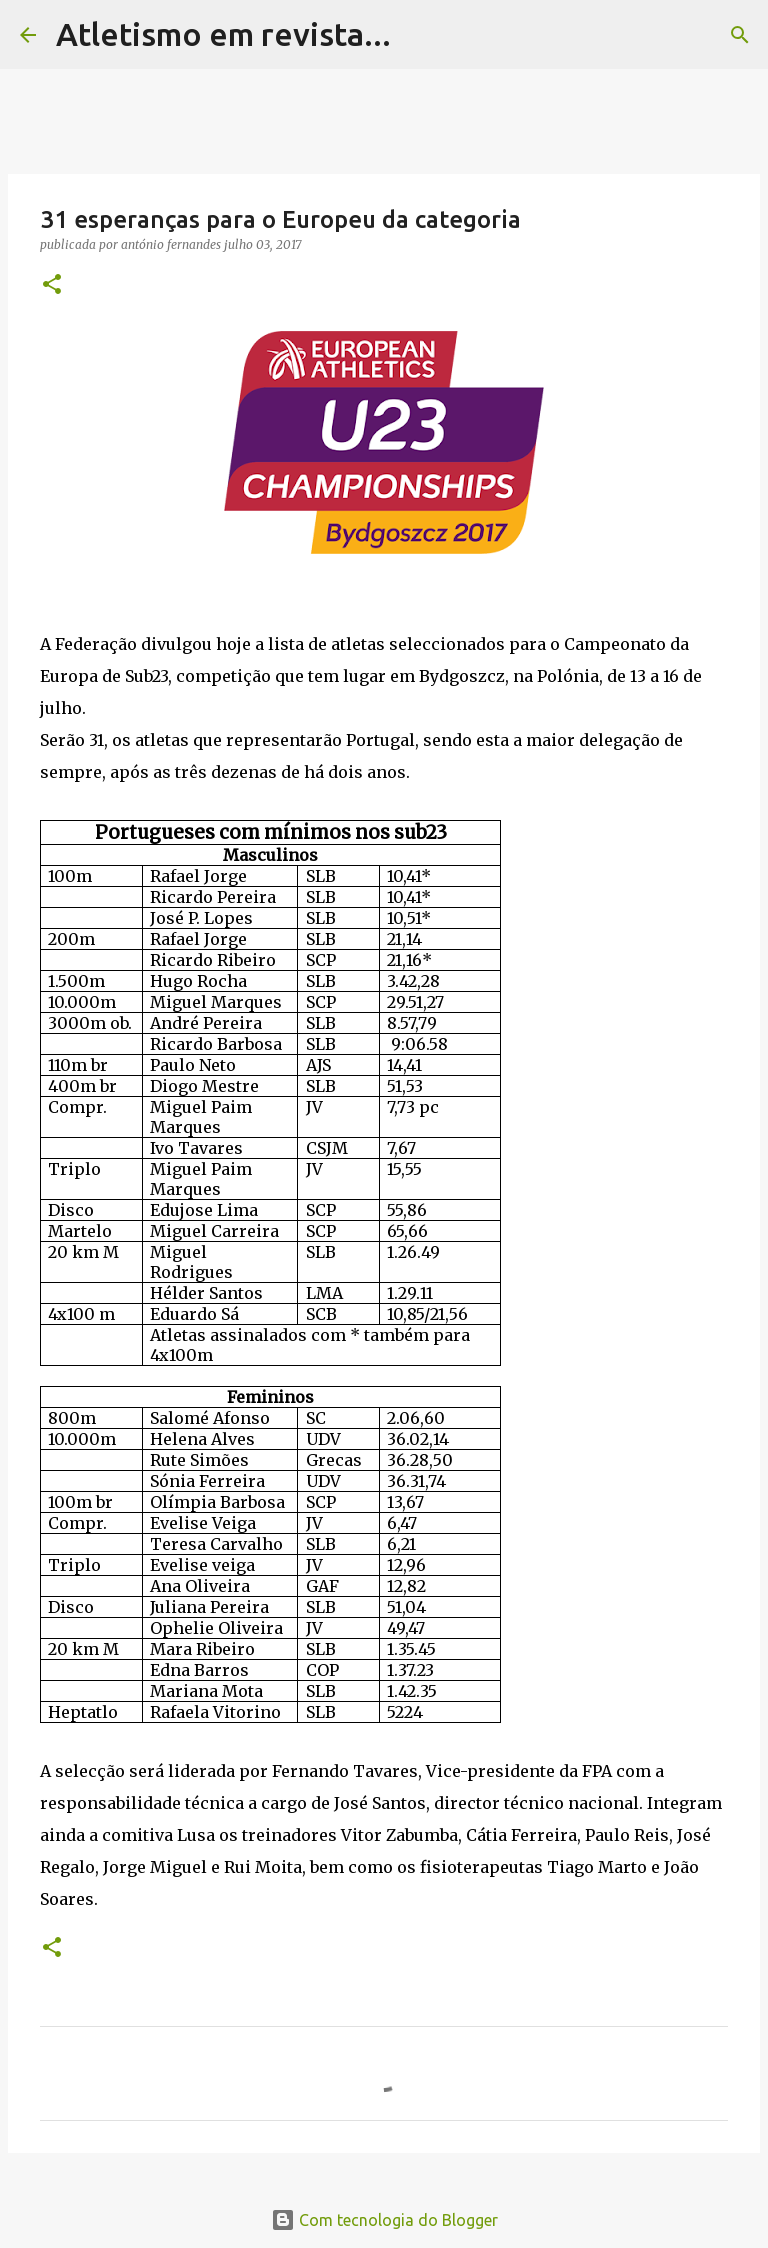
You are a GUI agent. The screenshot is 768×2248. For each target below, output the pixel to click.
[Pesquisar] (419, 35)
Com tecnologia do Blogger (384, 2220)
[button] (52, 285)
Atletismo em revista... (223, 34)
